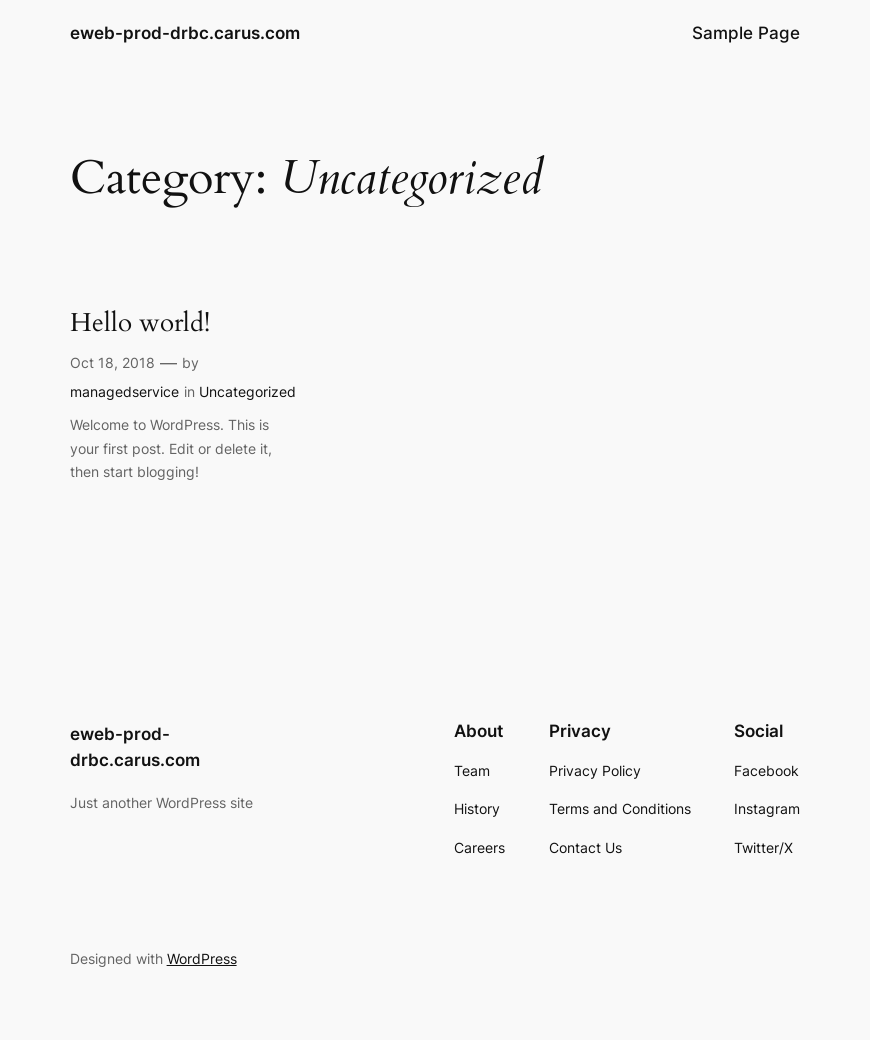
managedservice (124, 391)
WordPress (202, 958)
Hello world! (140, 324)
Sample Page (746, 33)
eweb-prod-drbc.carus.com (185, 33)
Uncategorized (247, 391)
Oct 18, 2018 (112, 362)
